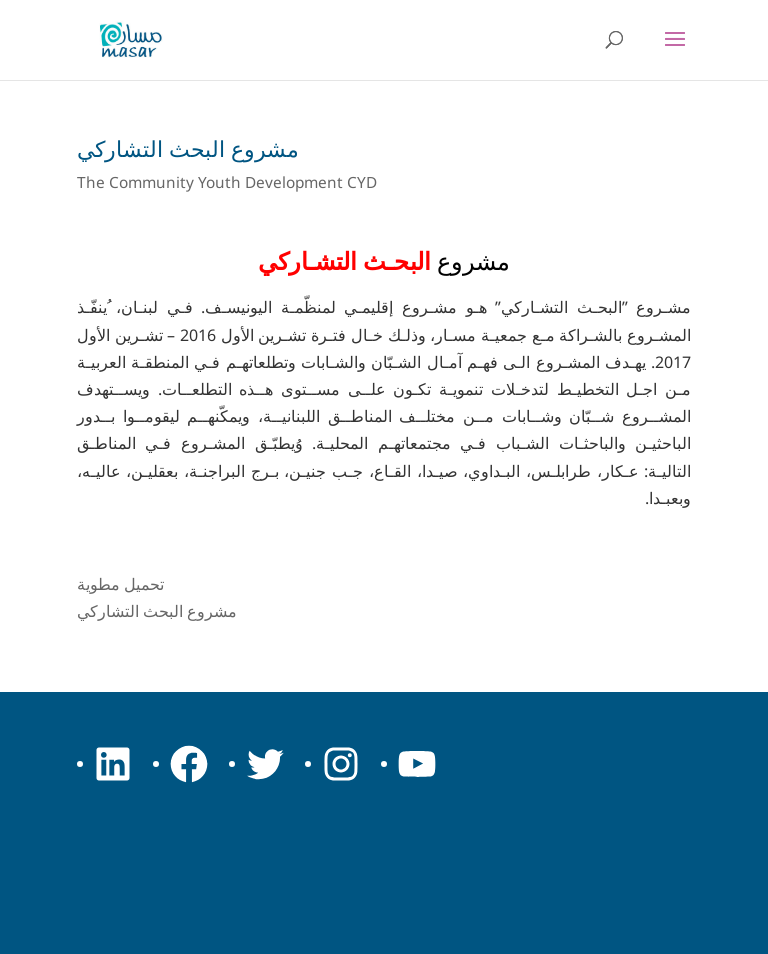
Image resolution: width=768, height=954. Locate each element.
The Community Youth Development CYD (227, 182)
